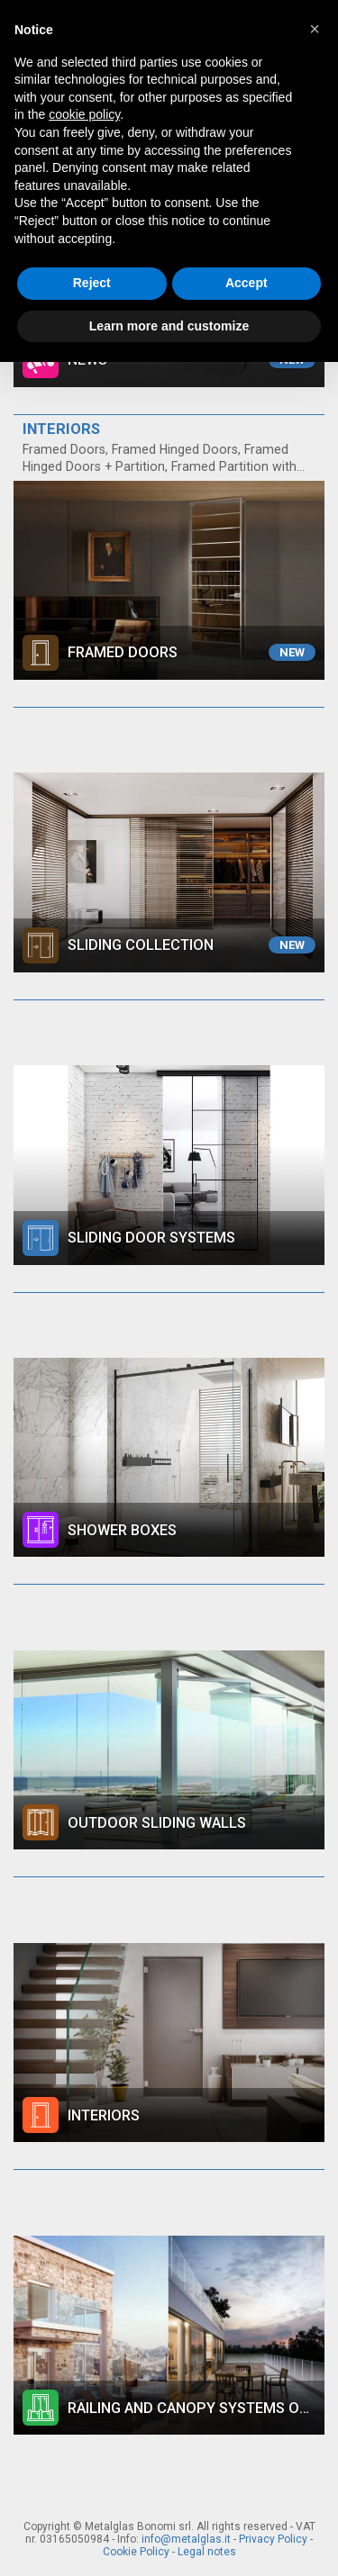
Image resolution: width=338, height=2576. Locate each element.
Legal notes (207, 2551)
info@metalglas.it (186, 2539)
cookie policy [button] (84, 114)
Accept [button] (246, 283)
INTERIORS (61, 429)
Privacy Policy (273, 2539)
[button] (314, 28)
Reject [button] (92, 283)
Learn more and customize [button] (169, 326)
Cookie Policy (136, 2551)
